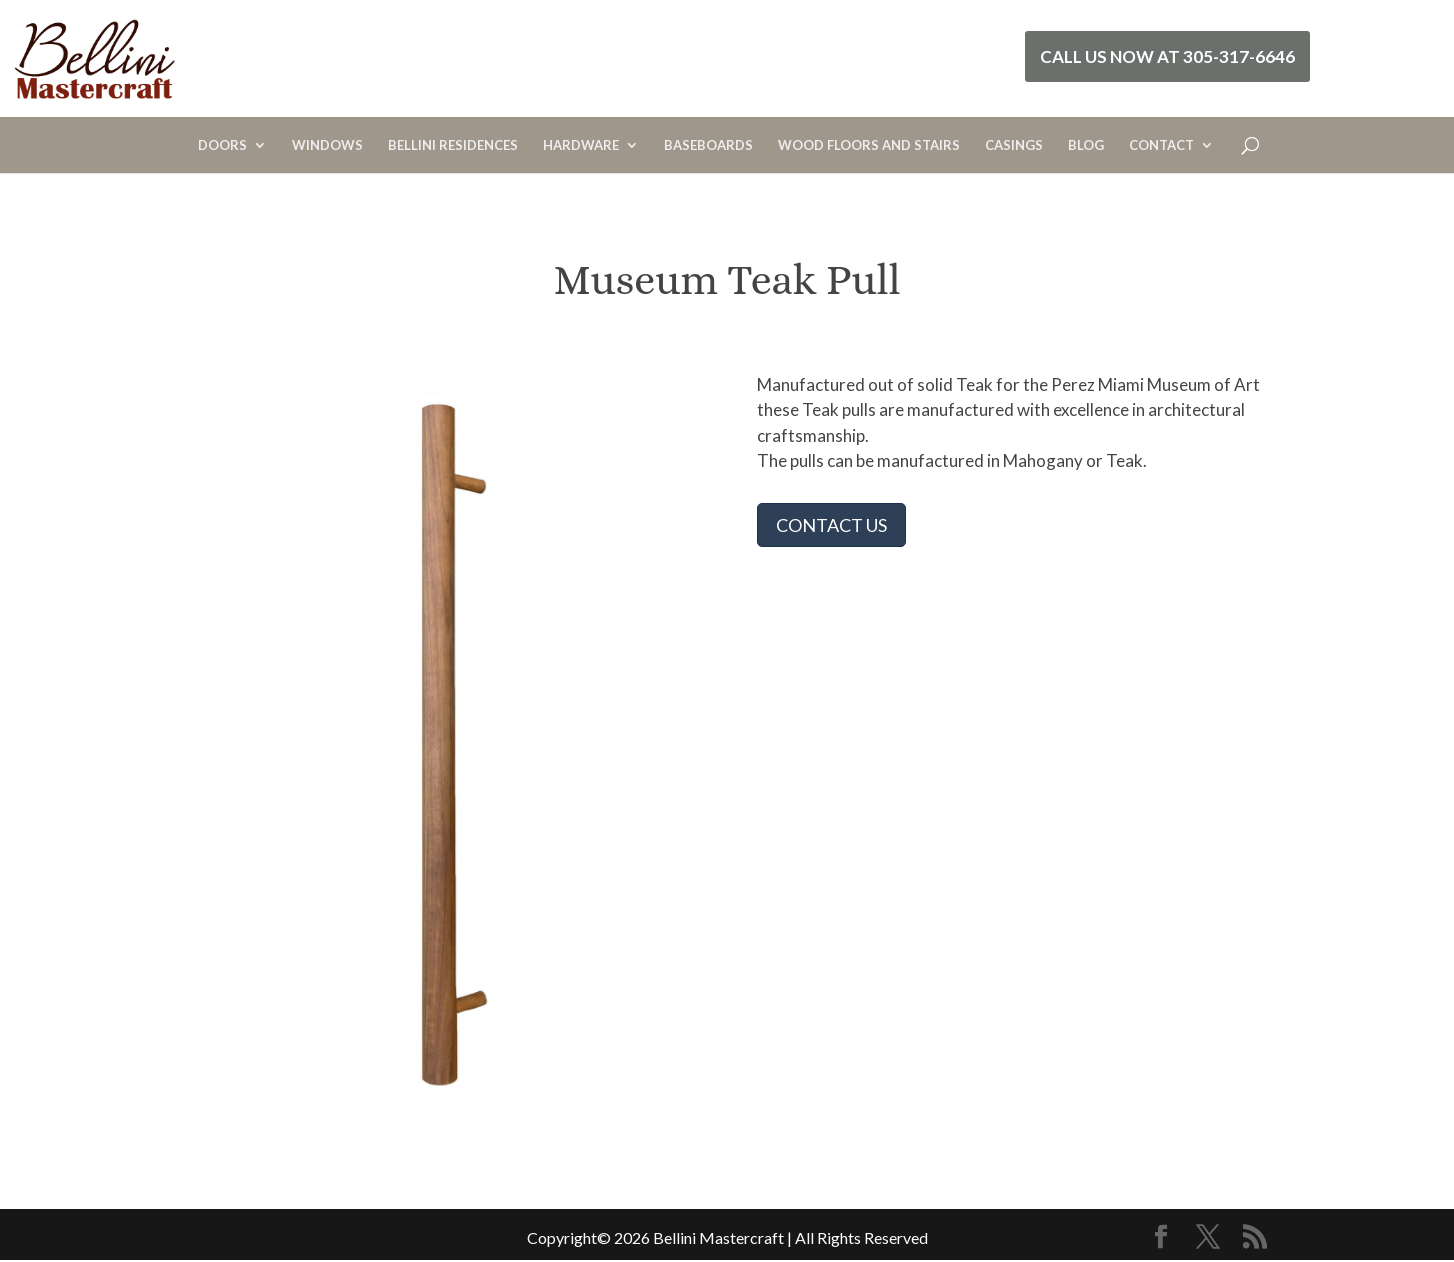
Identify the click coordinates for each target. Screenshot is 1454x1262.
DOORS (222, 145)
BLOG (1086, 145)
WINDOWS (327, 145)
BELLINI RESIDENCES (453, 145)
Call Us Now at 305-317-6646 (1167, 56)
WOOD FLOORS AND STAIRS (869, 145)
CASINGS (1014, 145)
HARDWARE (581, 145)
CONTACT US (831, 525)
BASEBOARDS (708, 145)
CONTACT (1161, 145)
